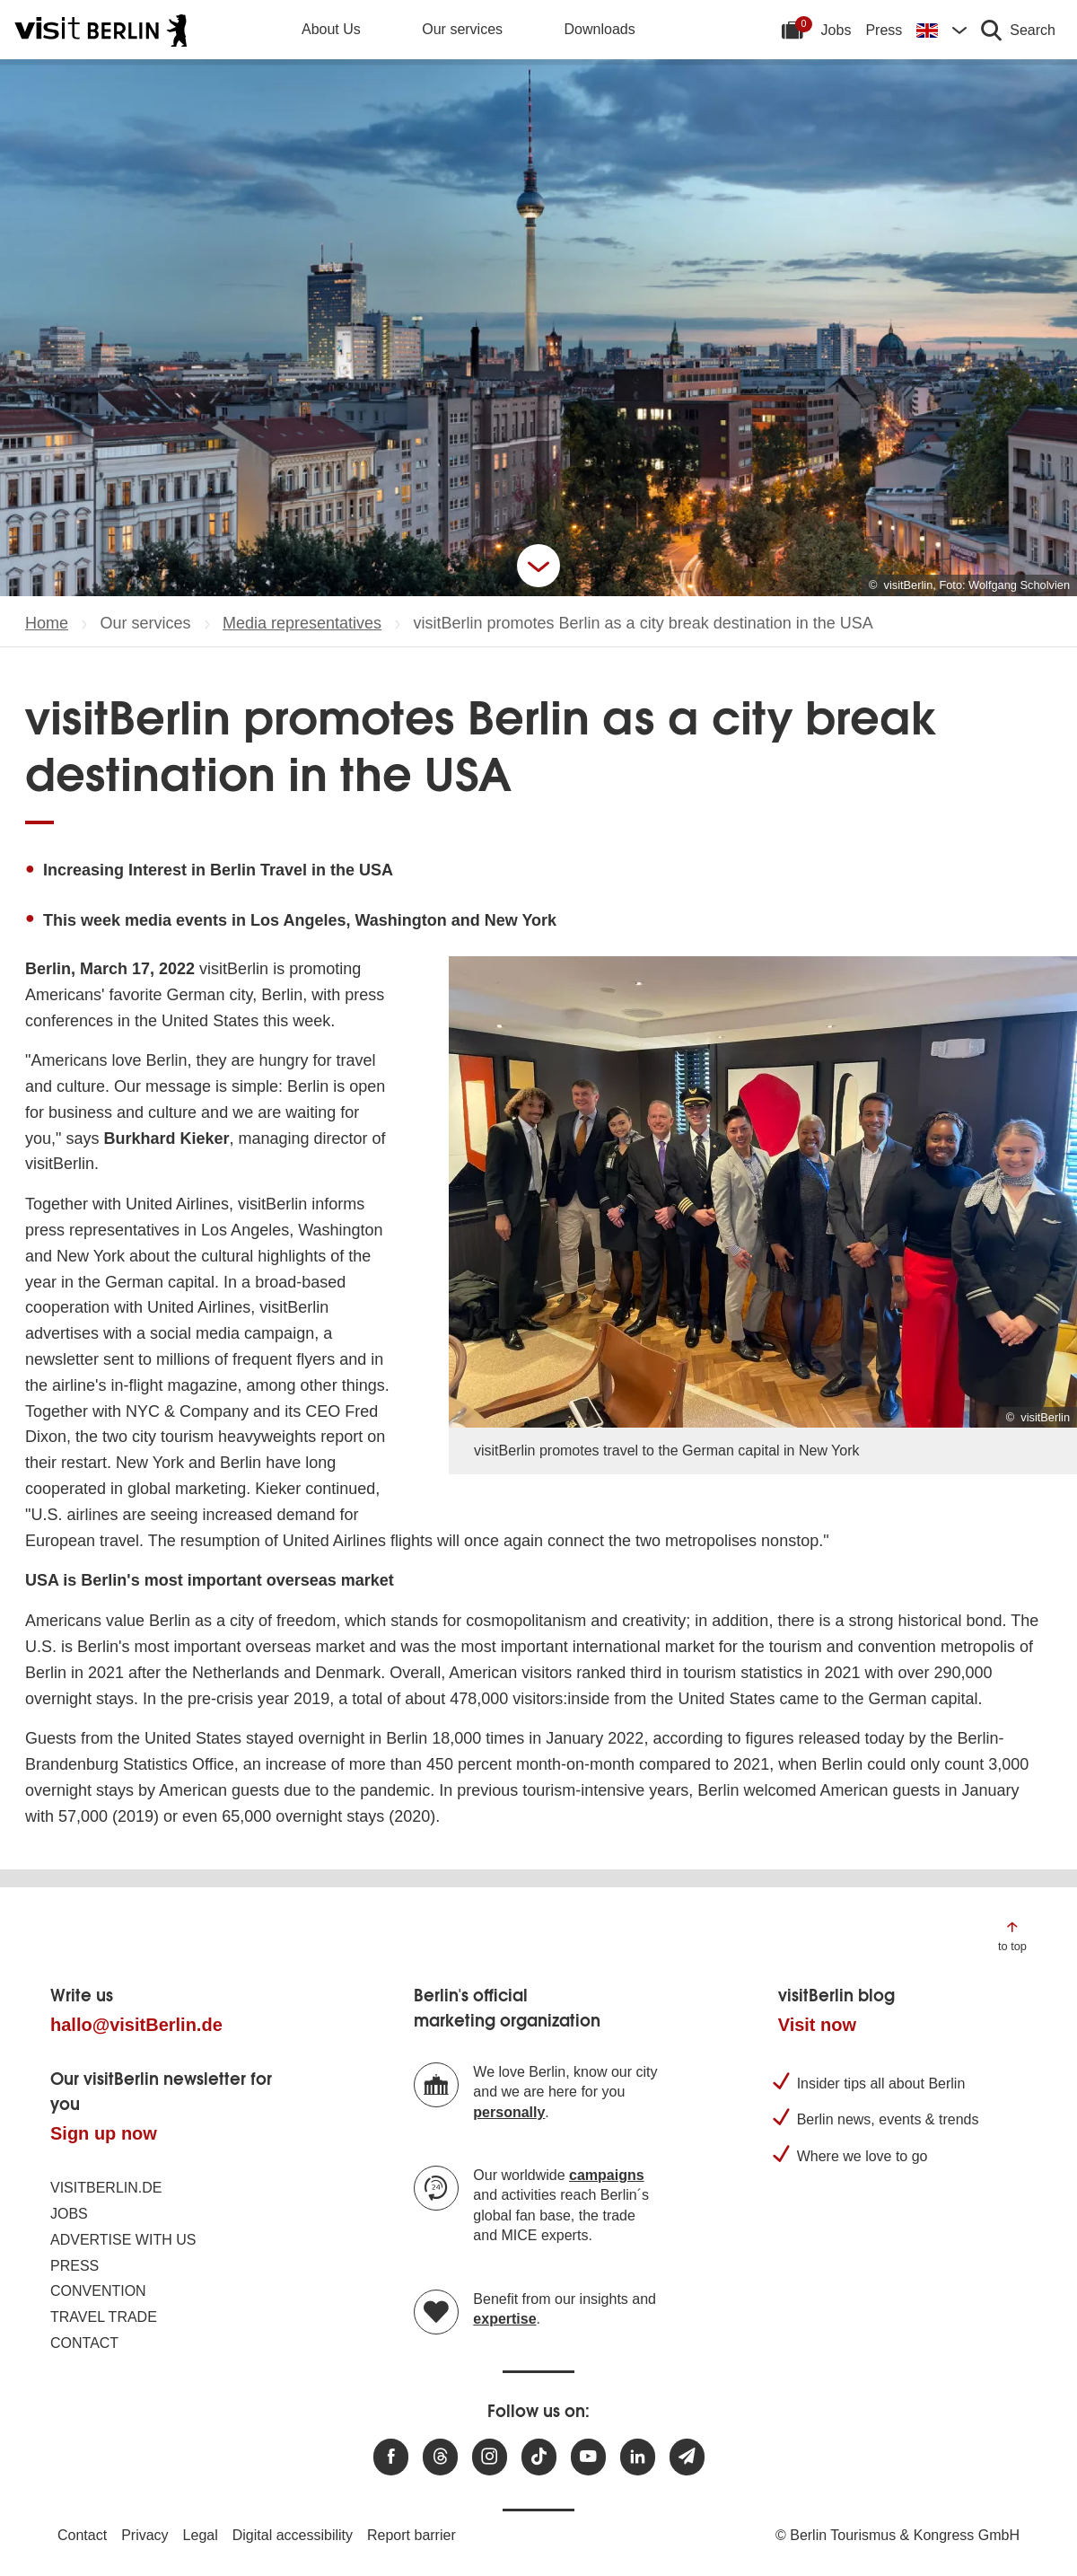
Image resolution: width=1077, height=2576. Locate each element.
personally (509, 2112)
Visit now (817, 2025)
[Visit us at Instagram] (489, 2457)
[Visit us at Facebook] (390, 2457)
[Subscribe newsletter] (687, 2457)
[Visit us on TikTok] (538, 2457)
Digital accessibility (292, 2535)
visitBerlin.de (106, 2187)
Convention (98, 2291)
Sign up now (103, 2133)
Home (46, 623)
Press (883, 30)
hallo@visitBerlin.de (136, 2025)
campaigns (606, 2175)
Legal (200, 2535)
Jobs (836, 30)
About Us (331, 29)
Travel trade (103, 2317)
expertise (504, 2318)
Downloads (600, 29)
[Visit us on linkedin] (637, 2457)
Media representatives (302, 623)
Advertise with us (123, 2239)
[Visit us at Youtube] (588, 2457)
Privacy (144, 2535)
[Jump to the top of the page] (1012, 1935)
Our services (462, 29)
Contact (84, 2343)
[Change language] (941, 30)
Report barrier (411, 2535)
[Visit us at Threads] (440, 2457)
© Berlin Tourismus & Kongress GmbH (897, 2535)
